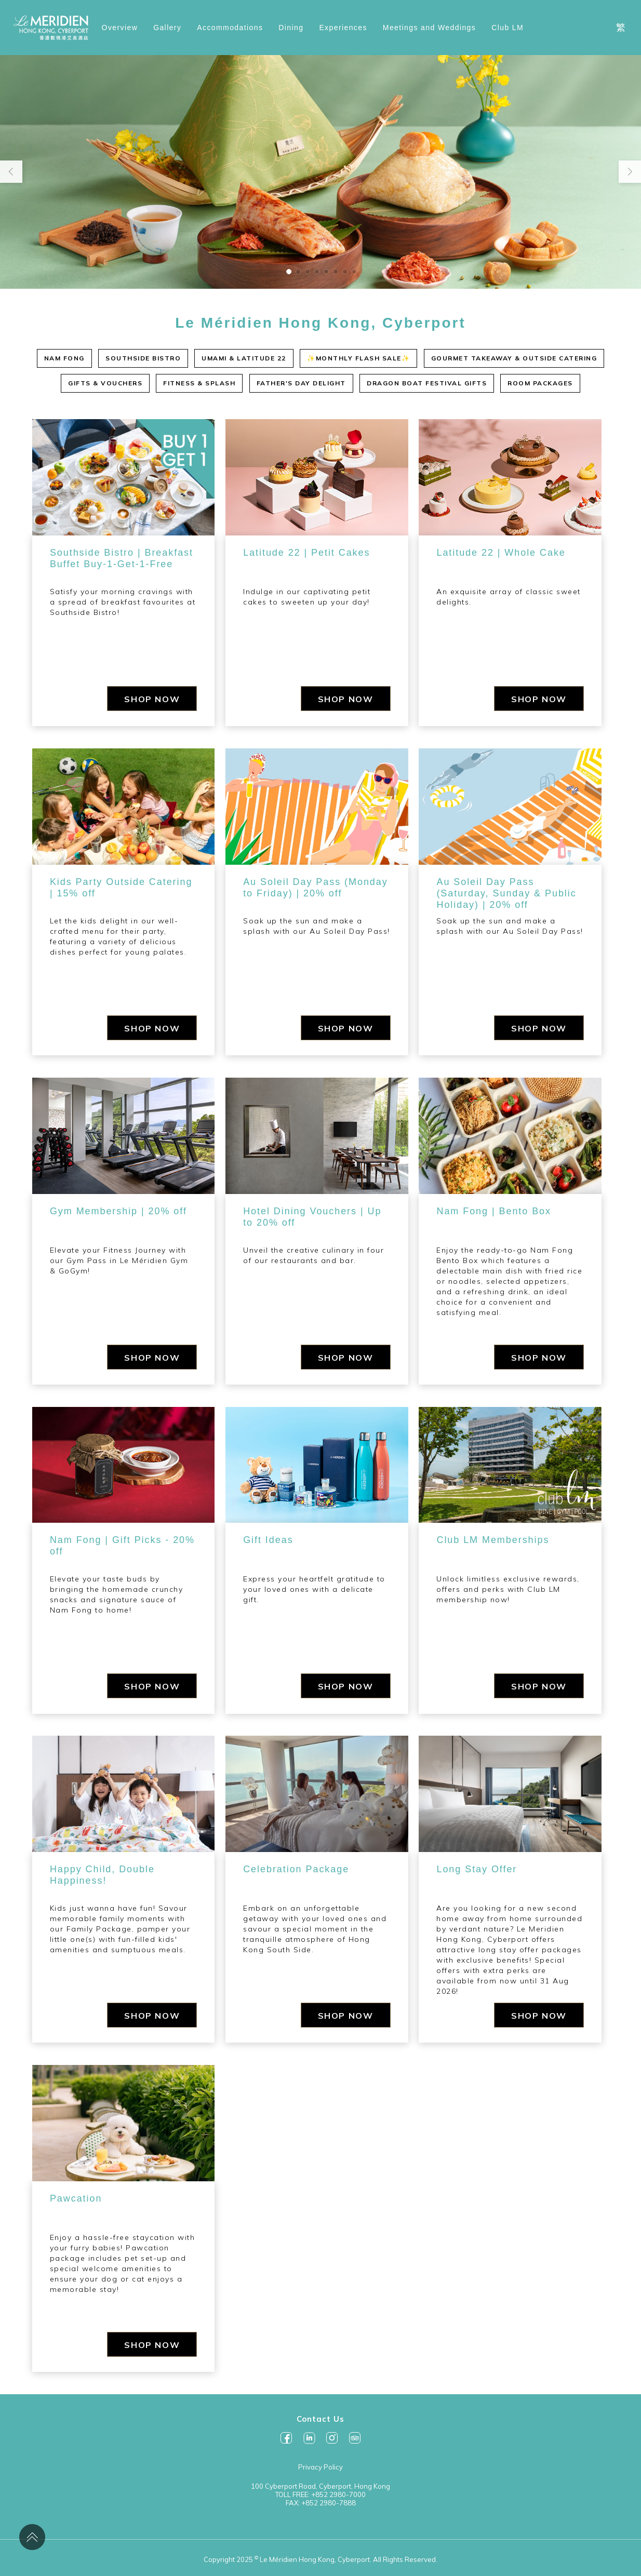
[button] (288, 271)
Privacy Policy (320, 2467)
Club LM (507, 27)
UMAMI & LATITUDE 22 (244, 358)
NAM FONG (64, 358)
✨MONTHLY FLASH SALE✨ (358, 358)
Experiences (343, 27)
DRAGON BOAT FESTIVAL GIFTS (427, 383)
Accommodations (230, 27)
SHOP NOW (152, 699)
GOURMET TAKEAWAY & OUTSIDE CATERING (514, 358)
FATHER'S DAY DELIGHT (301, 383)
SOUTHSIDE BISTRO (143, 358)
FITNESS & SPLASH (199, 383)
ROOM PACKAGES (540, 383)
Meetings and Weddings (429, 27)
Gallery (167, 27)
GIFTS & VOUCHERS (105, 383)
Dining (290, 27)
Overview (120, 27)
